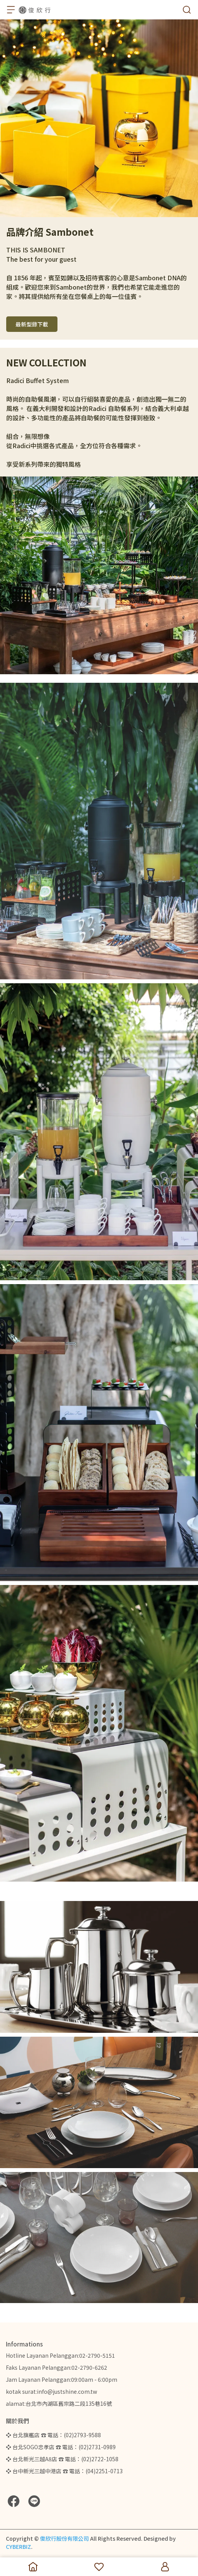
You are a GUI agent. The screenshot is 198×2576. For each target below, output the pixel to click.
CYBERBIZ (18, 2546)
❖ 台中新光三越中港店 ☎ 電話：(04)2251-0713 (64, 2471)
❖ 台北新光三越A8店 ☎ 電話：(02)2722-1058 (62, 2459)
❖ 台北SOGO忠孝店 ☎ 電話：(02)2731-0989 (61, 2447)
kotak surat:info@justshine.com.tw (51, 2391)
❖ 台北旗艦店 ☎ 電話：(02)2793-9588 (53, 2435)
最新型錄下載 (32, 324)
